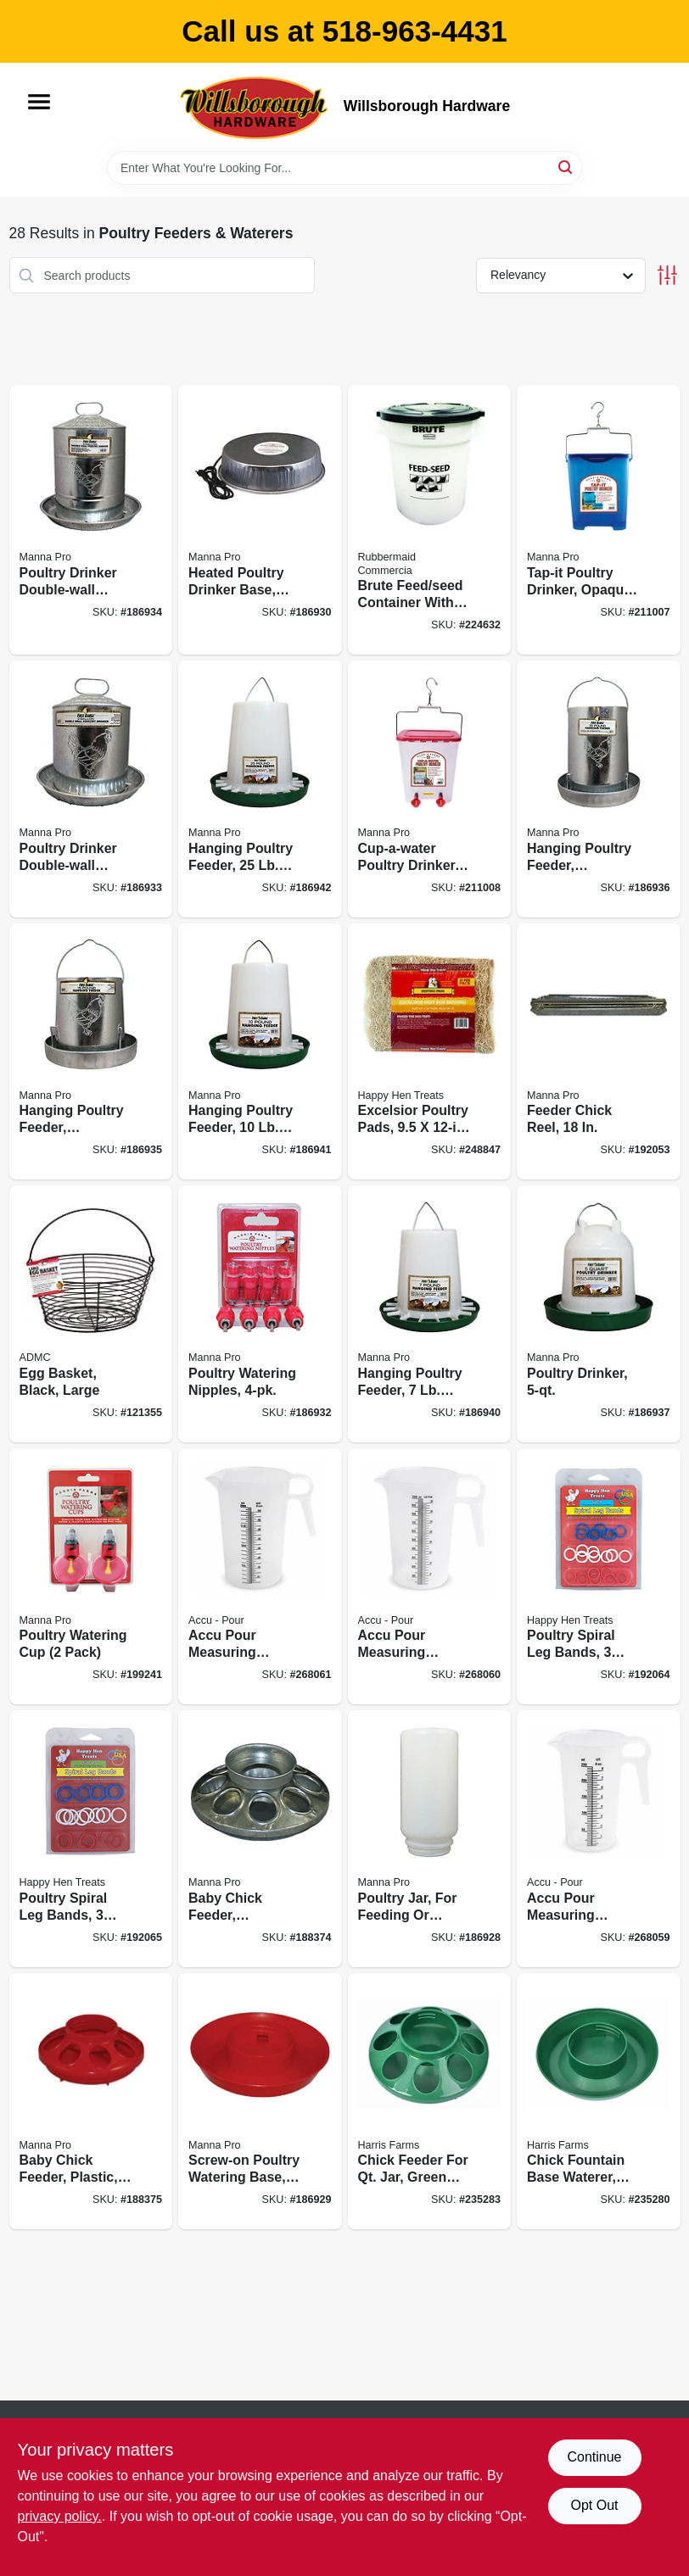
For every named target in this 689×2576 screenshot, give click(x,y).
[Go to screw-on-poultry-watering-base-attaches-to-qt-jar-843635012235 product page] (260, 2101)
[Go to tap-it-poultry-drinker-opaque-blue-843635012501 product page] (599, 520)
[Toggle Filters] (667, 275)
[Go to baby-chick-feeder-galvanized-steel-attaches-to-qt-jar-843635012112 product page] (260, 1838)
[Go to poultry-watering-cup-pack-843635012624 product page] (91, 1576)
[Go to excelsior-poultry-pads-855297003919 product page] (430, 1051)
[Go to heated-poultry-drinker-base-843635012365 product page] (260, 520)
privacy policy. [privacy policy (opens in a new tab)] (60, 2516)
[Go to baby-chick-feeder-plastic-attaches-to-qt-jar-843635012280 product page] (91, 2101)
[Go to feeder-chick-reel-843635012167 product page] (599, 1051)
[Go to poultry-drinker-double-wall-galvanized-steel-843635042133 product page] (91, 520)
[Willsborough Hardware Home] (255, 107)
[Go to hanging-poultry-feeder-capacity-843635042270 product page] (260, 1051)
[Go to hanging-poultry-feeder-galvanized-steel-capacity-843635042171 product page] (91, 1051)
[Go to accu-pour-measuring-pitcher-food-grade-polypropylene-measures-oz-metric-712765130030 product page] (430, 1576)
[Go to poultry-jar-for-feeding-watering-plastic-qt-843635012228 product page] (430, 1838)
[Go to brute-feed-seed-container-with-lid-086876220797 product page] (430, 520)
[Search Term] (344, 168)
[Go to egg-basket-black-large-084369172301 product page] (91, 1313)
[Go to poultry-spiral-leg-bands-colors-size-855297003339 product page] (599, 1576)
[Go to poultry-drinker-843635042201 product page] (599, 1313)
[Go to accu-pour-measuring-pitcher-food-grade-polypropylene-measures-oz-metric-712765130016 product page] (599, 1838)
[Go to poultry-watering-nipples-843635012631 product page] (260, 1313)
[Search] (566, 167)
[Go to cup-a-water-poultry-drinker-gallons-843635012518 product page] (430, 789)
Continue (594, 2457)
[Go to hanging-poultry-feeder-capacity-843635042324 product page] (260, 789)
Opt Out (594, 2505)
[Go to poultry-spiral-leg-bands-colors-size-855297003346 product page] (91, 1838)
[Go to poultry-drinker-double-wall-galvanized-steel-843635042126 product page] (91, 789)
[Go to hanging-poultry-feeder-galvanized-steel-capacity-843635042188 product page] (599, 789)
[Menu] (39, 102)
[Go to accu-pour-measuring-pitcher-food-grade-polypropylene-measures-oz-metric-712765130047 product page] (260, 1576)
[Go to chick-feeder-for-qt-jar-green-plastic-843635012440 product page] (430, 2101)
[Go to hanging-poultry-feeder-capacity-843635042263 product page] (430, 1313)
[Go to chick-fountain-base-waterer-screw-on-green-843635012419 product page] (599, 2101)
